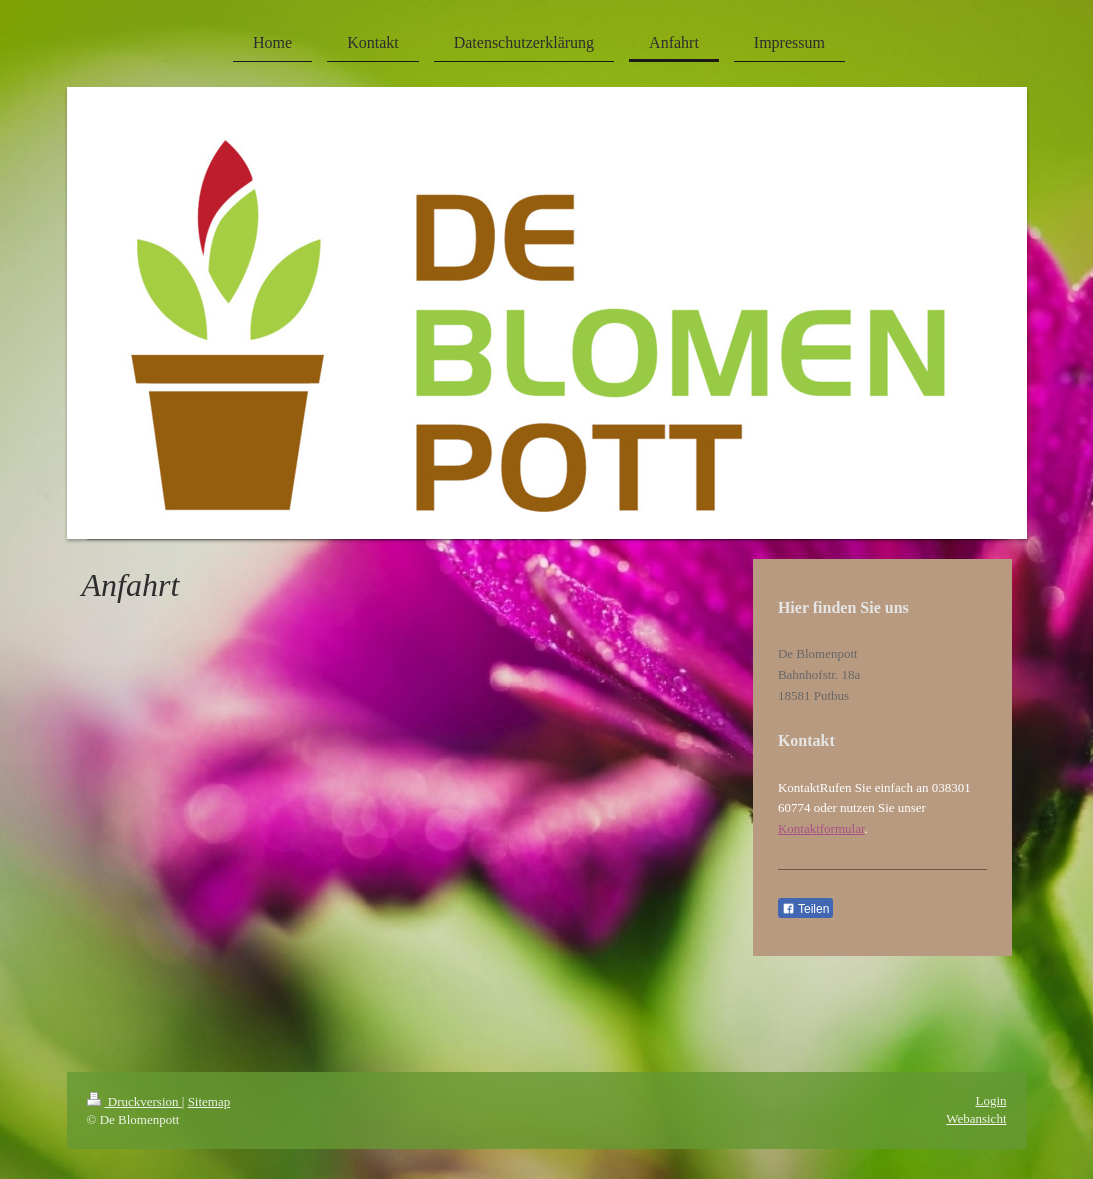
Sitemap (209, 1101)
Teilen (805, 909)
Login (990, 1100)
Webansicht (976, 1118)
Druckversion (134, 1101)
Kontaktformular (821, 828)
